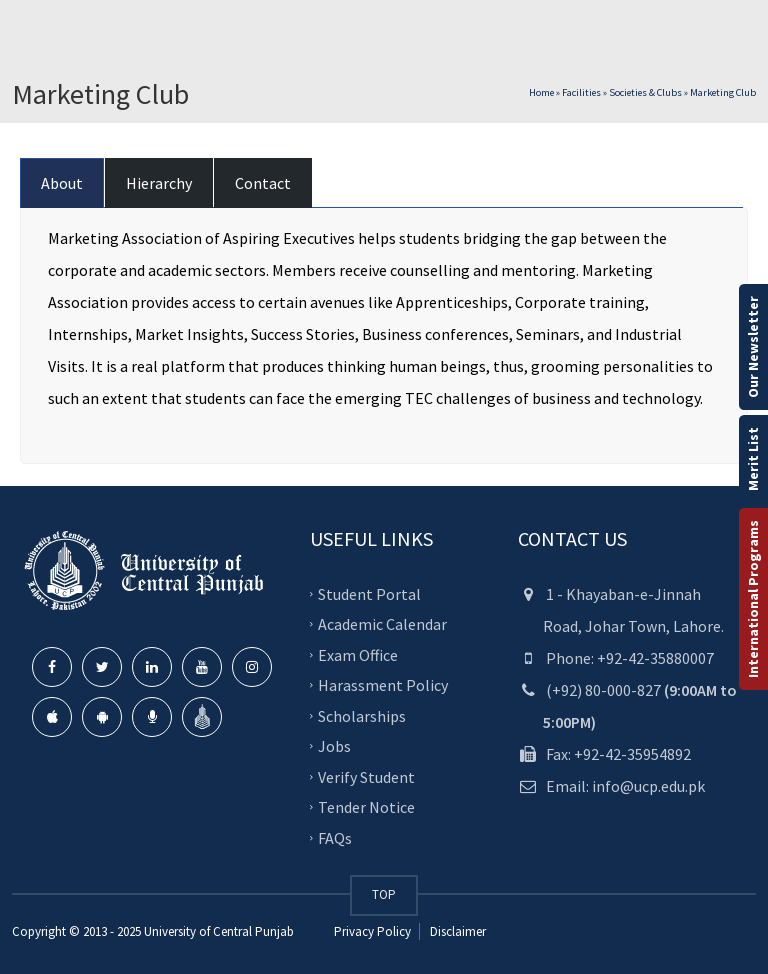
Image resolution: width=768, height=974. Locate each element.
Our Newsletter (753, 347)
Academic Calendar (382, 624)
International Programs (753, 599)
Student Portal (369, 593)
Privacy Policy (372, 931)
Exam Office (358, 654)
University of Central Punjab (219, 931)
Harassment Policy (383, 685)
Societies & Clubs (645, 92)
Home (541, 92)
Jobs (334, 746)
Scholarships (362, 715)
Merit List (753, 459)
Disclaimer (456, 931)
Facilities (581, 92)
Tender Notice (366, 807)
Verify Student (366, 776)
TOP (384, 894)
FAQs (335, 837)
